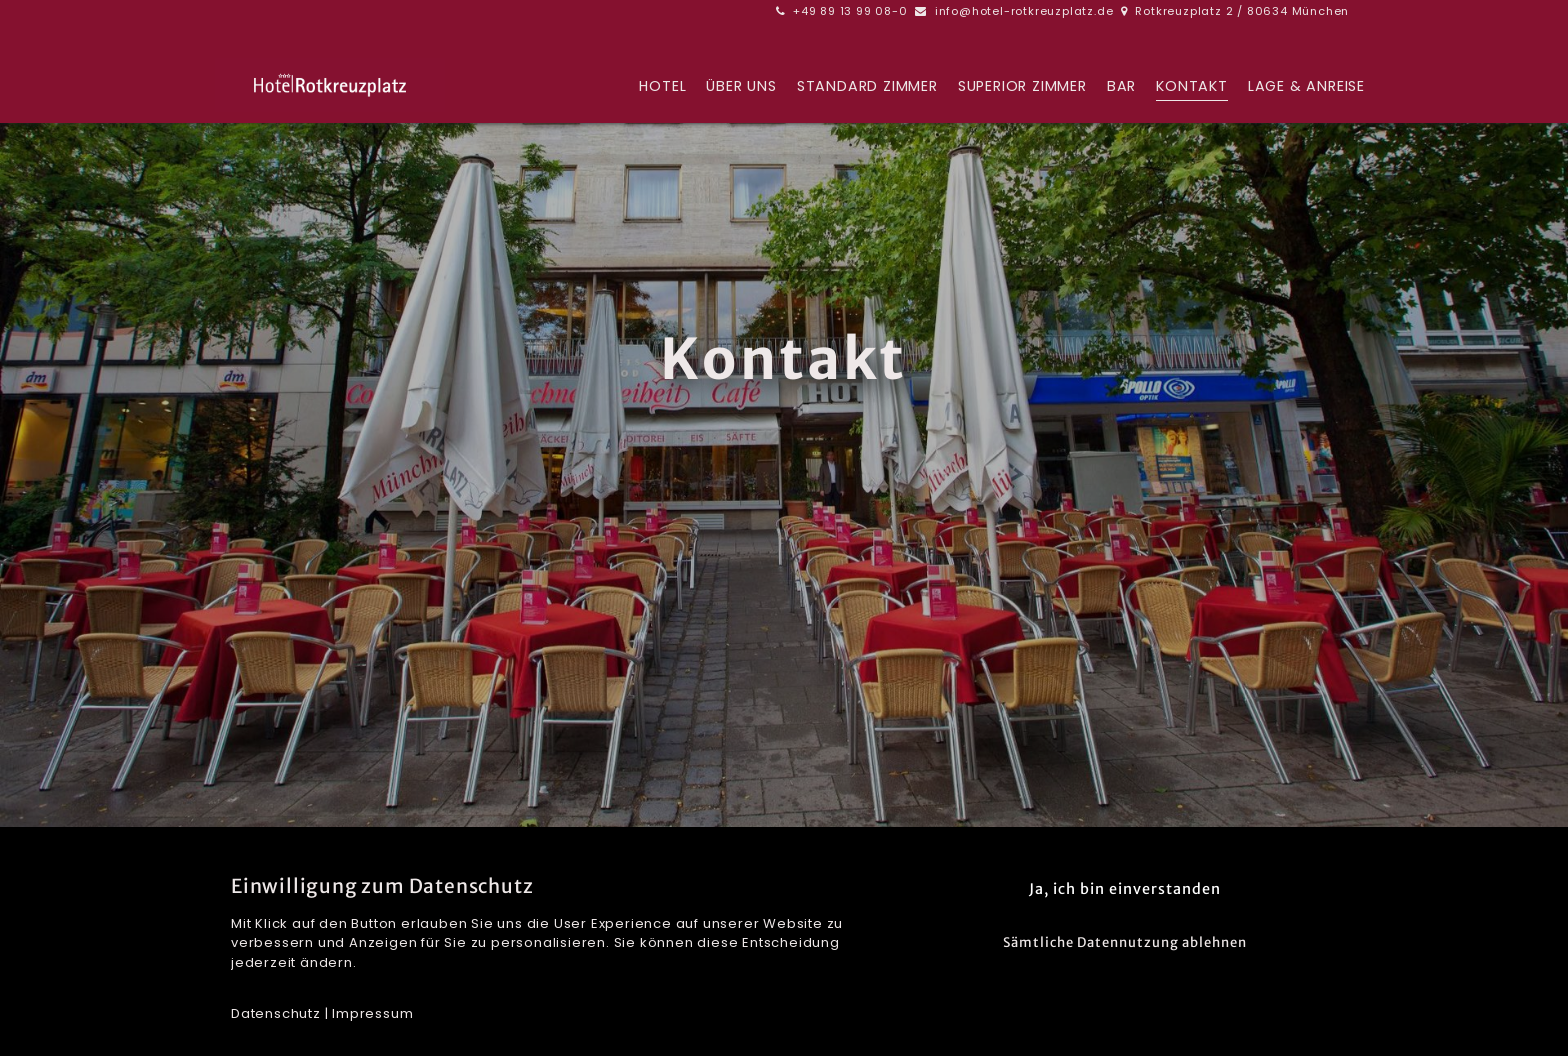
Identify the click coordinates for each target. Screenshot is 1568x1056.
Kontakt (1192, 87)
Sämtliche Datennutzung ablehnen (1125, 942)
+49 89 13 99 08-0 (850, 11)
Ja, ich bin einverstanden (1125, 889)
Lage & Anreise (1306, 87)
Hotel (662, 87)
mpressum (374, 1013)
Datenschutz (276, 1013)
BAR (1121, 87)
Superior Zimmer (1022, 87)
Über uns (741, 87)
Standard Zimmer (867, 87)
